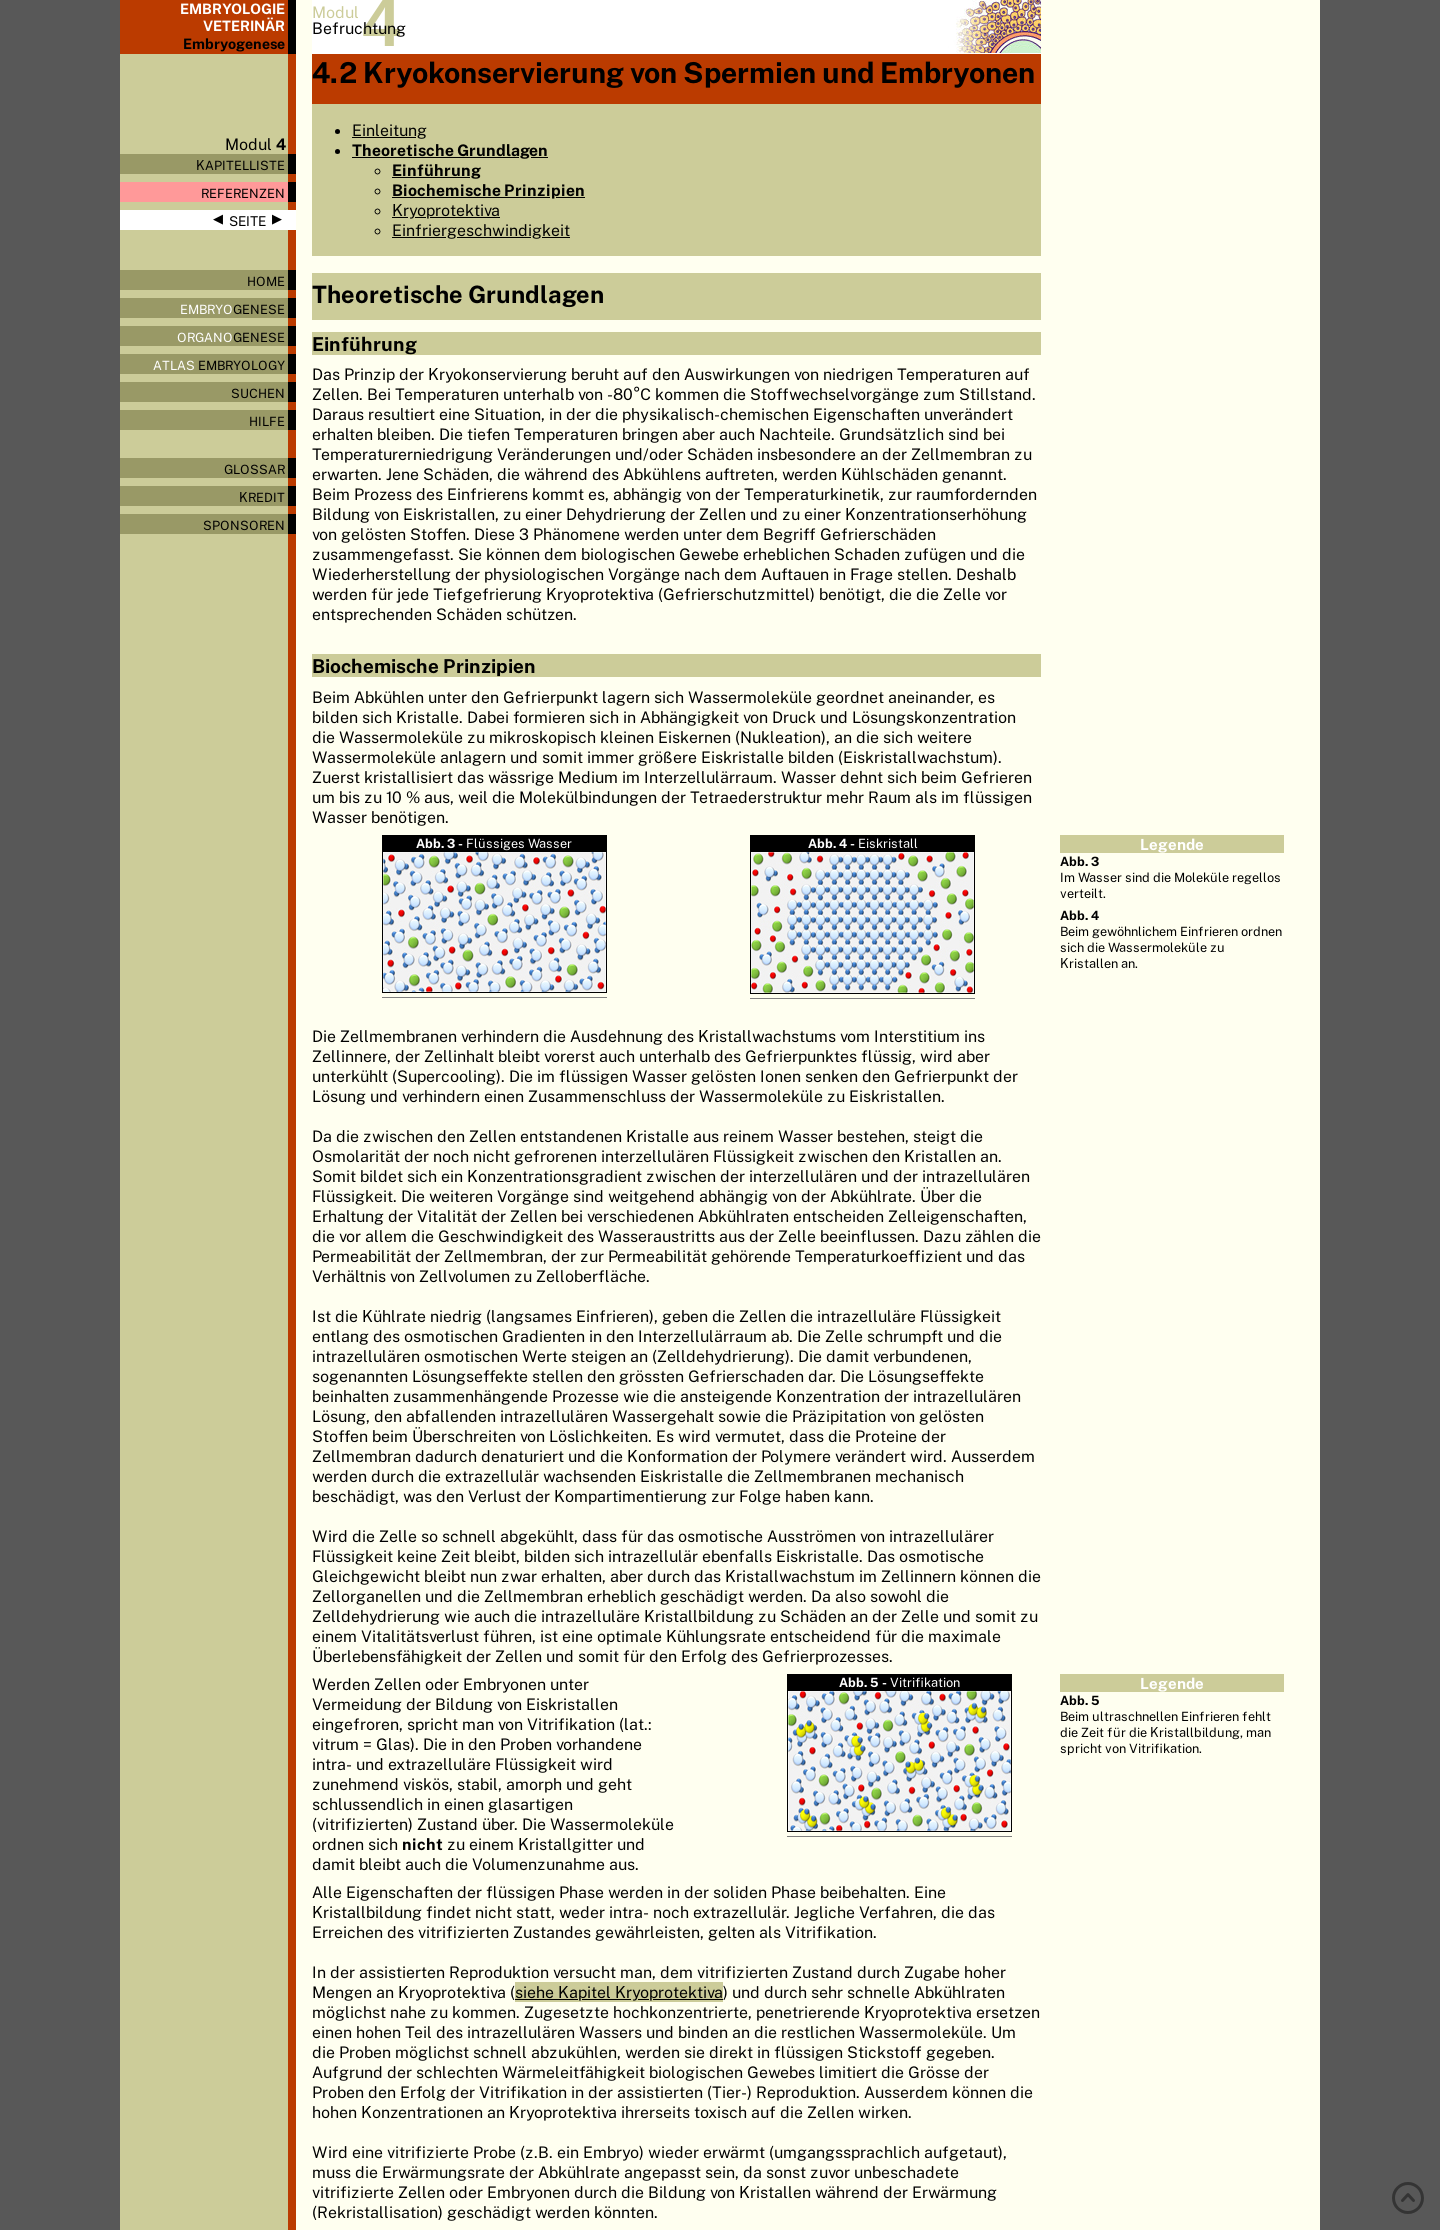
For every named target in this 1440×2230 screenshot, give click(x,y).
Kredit (262, 497)
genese (232, 309)
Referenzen (243, 193)
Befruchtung (359, 28)
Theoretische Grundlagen (450, 150)
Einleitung (389, 130)
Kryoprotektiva (446, 210)
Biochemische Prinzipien (488, 190)
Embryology (219, 365)
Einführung (436, 170)
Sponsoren (244, 525)
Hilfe (267, 421)
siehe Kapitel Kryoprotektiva (619, 1992)
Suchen (258, 393)
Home (266, 281)
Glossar (254, 469)
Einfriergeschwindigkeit (481, 230)
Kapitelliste (240, 165)
